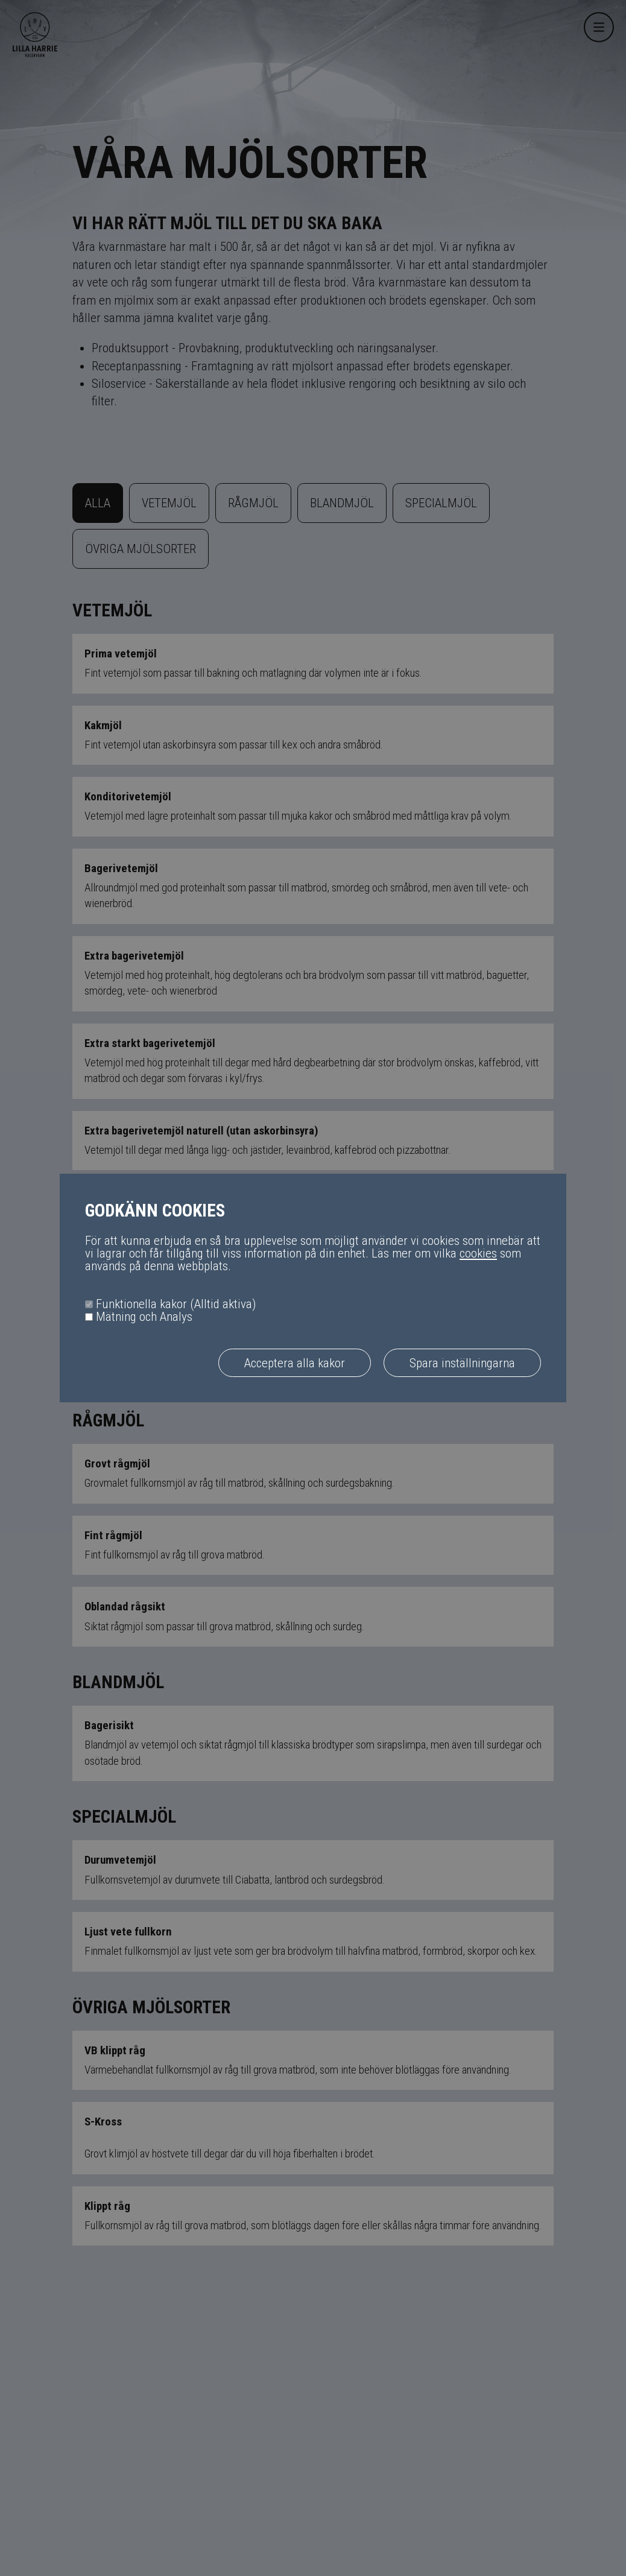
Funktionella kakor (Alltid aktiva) (176, 1304)
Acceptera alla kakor (294, 1363)
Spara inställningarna (462, 1363)
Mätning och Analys (144, 1317)
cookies (478, 1253)
